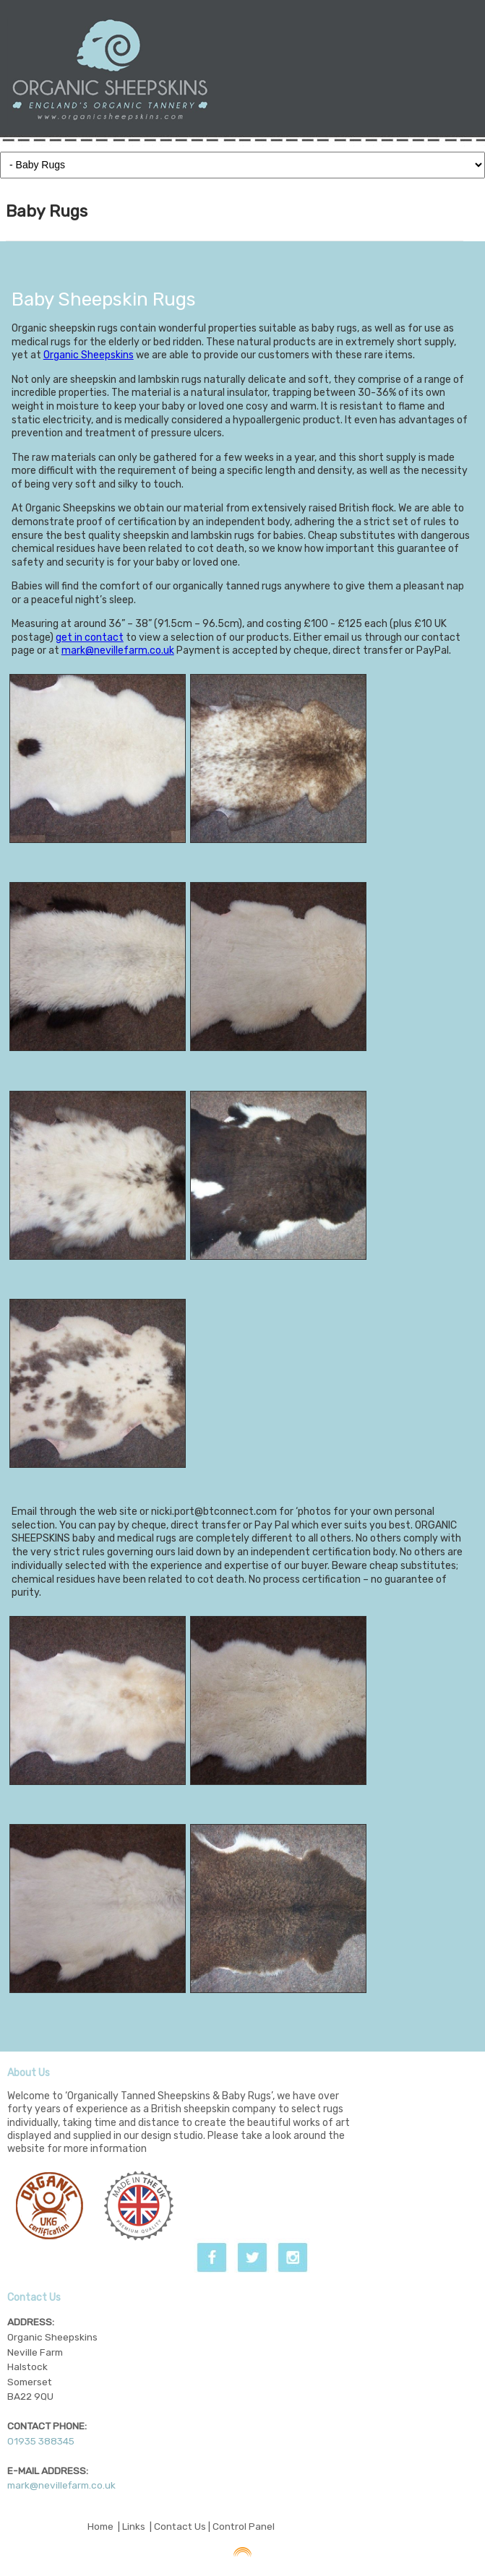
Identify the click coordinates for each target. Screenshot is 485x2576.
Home (100, 2526)
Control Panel (244, 2526)
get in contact (90, 637)
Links (133, 2526)
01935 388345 (40, 2441)
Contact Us (180, 2526)
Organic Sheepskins (88, 355)
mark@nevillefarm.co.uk (117, 650)
